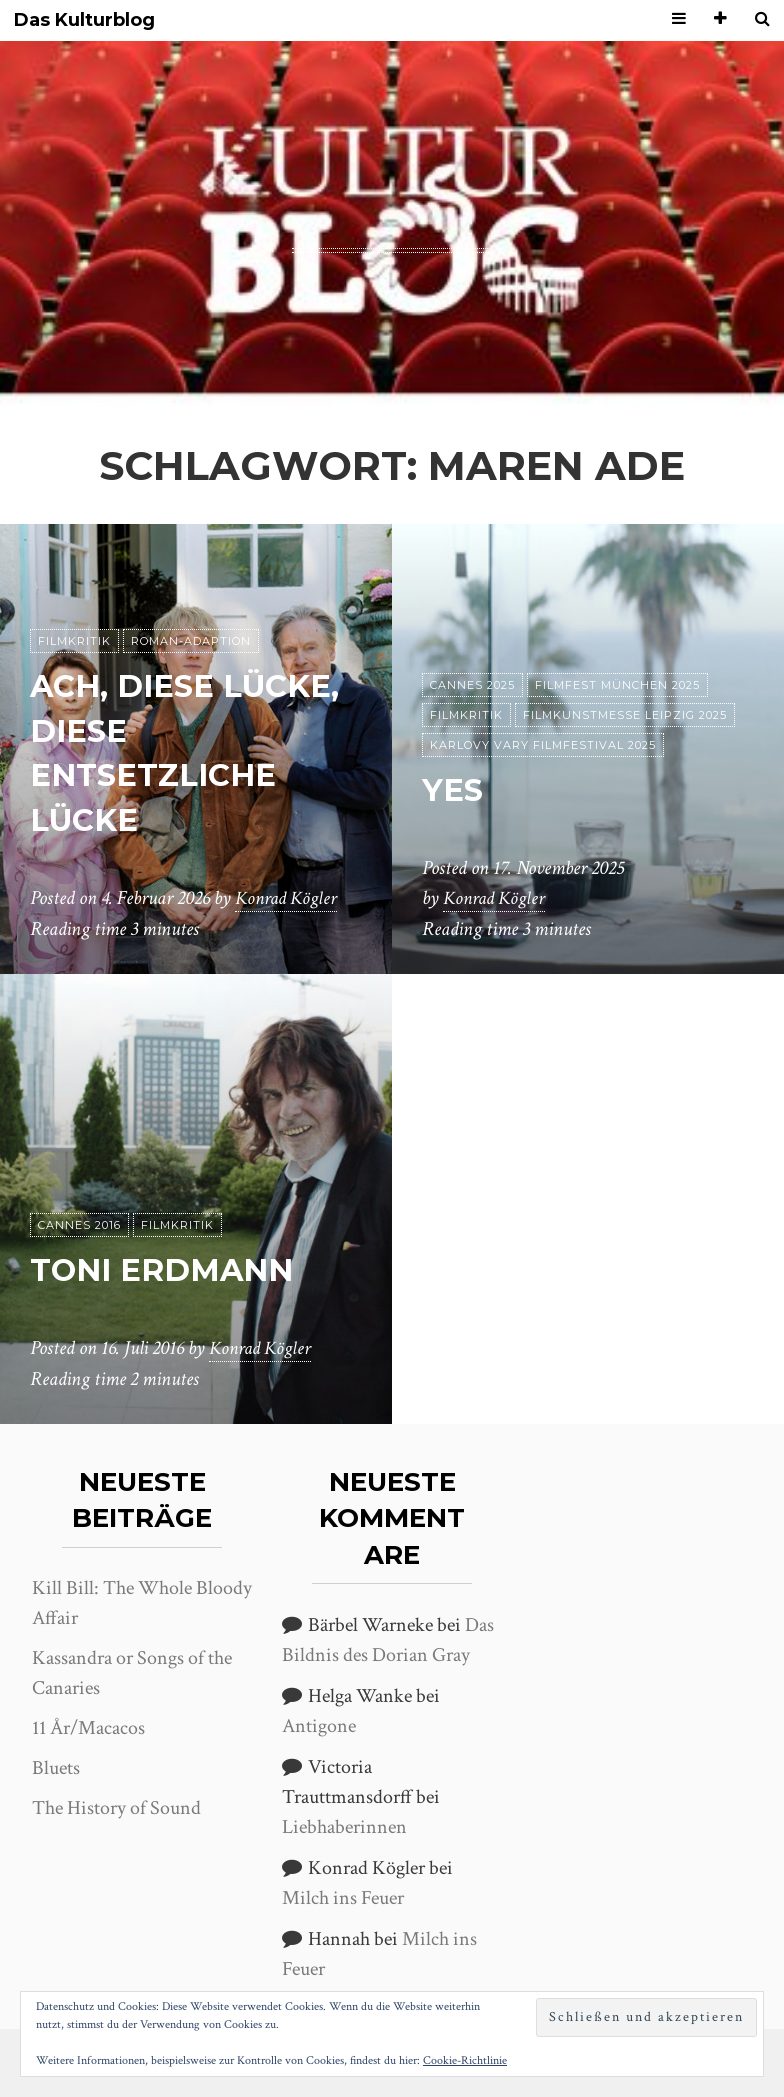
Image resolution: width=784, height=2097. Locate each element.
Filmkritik (74, 642)
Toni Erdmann (167, 1270)
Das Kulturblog (84, 20)
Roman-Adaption (191, 642)
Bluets (56, 1768)
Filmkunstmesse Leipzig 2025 (625, 716)
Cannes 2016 (79, 1226)
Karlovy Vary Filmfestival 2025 (543, 746)
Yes (453, 790)
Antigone (319, 1726)
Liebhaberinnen (344, 1827)
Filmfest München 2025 (617, 686)
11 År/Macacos (88, 1728)
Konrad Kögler (289, 899)
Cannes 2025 (472, 686)
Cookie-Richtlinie (465, 2060)
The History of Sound (116, 1808)
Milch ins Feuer (343, 1898)
